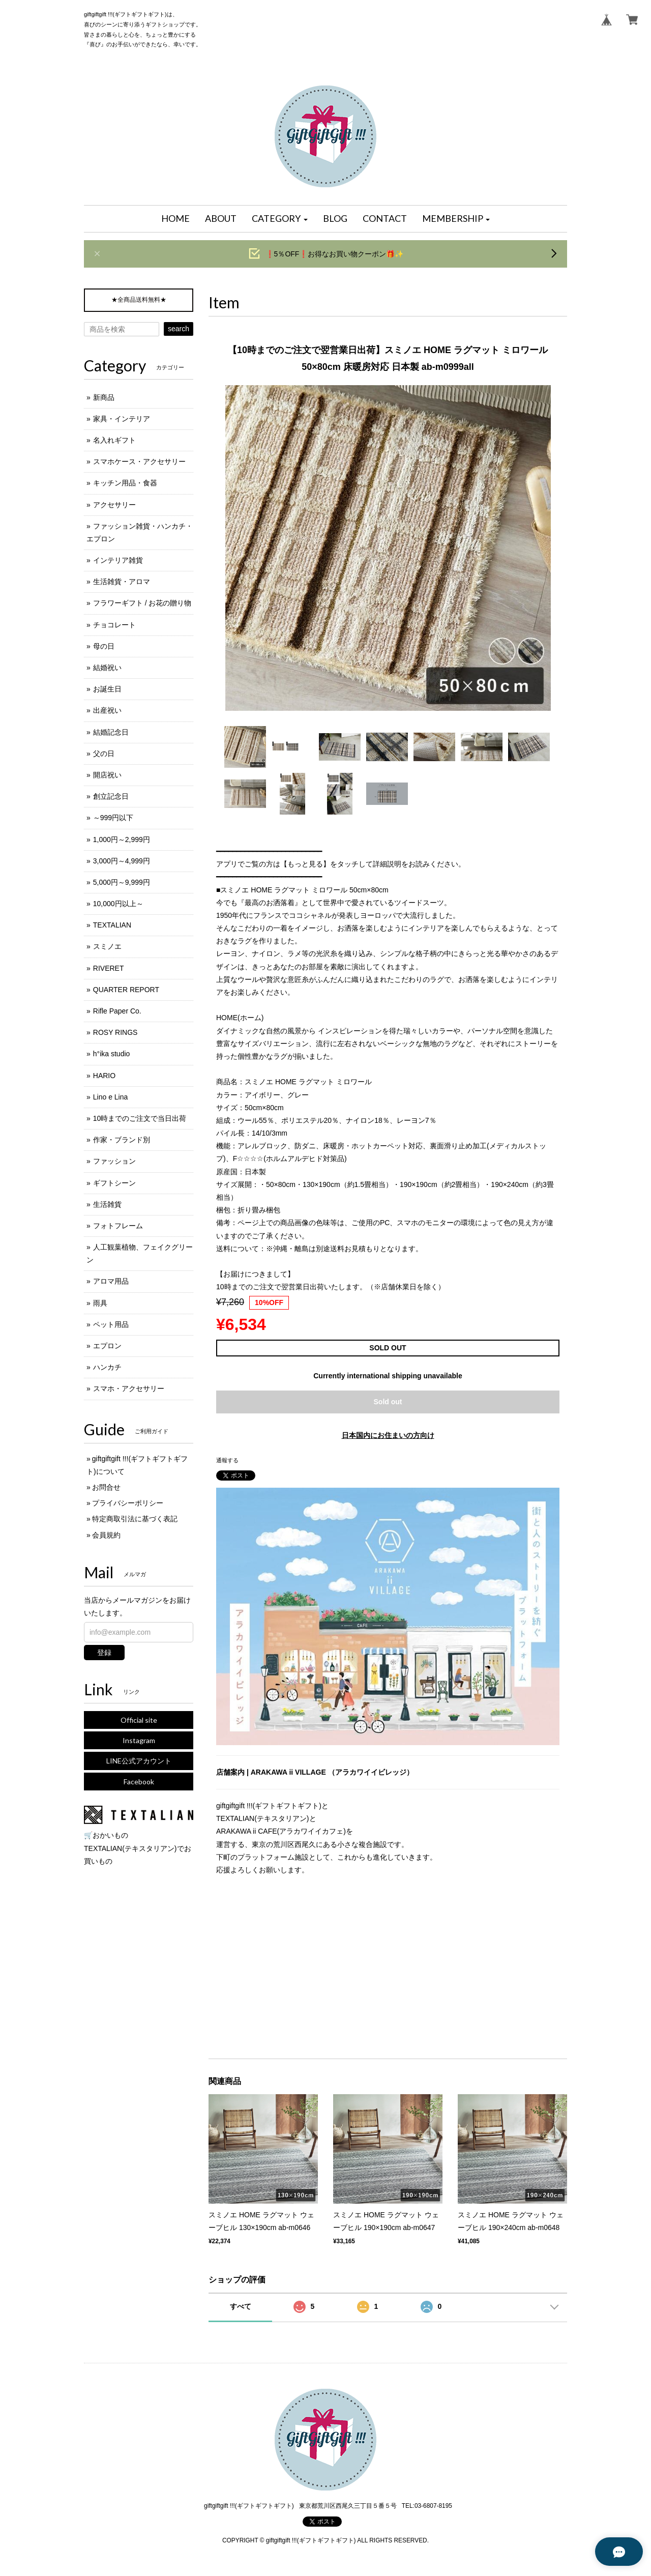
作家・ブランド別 (121, 1140)
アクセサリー (114, 505)
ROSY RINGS (115, 1032)
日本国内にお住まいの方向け (388, 1435)
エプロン (107, 1346)
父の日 (103, 753)
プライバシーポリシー (127, 1503)
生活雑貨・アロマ (121, 581)
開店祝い (107, 775)
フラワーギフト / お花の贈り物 (142, 603)
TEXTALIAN (112, 925)
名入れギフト (114, 440)
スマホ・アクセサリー (128, 1388)
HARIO (104, 1076)
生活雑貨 (107, 1204)
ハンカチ (107, 1367)
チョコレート (114, 625)
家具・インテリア (121, 419)
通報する (227, 1460)
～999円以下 (113, 818)
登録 (104, 1652)
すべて (240, 2306)
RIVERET (108, 968)
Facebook (139, 1781)
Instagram (139, 1740)
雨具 (100, 1303)
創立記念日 (111, 796)
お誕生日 (107, 689)
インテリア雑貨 (118, 560)
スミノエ (107, 946)
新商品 (103, 397)
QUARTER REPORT (126, 990)
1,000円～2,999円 (121, 839)
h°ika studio (111, 1054)
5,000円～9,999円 (121, 882)
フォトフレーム (118, 1226)
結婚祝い (107, 667)
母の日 (103, 646)
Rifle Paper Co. (117, 1011)
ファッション (114, 1161)
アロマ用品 (111, 1281)
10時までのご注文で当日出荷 (140, 1118)
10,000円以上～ (118, 904)
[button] (279, 219)
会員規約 (106, 1535)
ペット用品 (111, 1324)
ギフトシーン (114, 1183)
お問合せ (106, 1487)
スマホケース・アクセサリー (139, 461)
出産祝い (107, 710)
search (178, 329)
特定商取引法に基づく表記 (134, 1519)
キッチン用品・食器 (125, 483)
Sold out (388, 1402)
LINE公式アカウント (138, 1760)
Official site (139, 1720)
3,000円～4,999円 (121, 861)
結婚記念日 (111, 732)
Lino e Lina (110, 1097)
